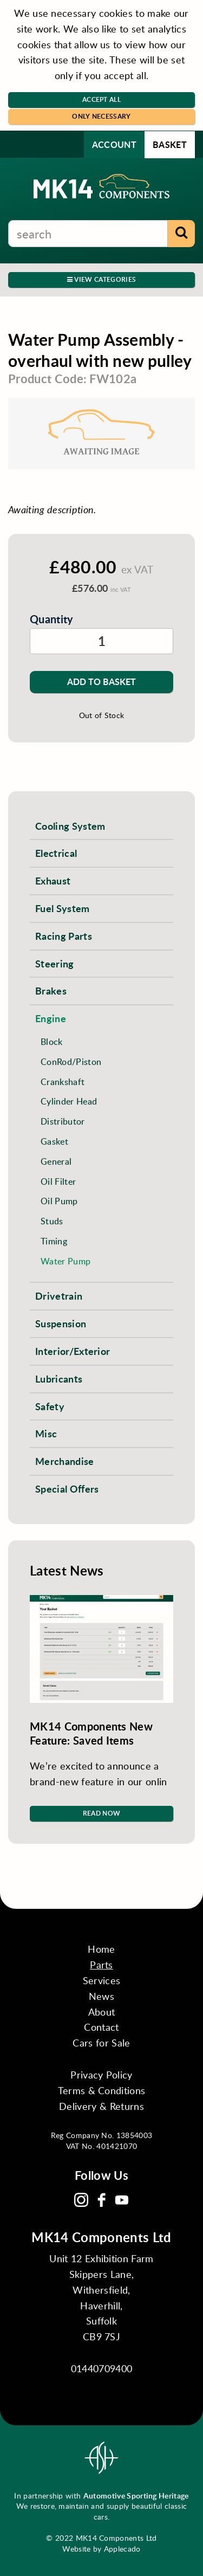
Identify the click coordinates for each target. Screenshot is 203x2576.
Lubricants (58, 1378)
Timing (54, 1241)
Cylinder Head (69, 1101)
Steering (54, 963)
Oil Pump (59, 1201)
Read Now (102, 1813)
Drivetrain (58, 1295)
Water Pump (65, 1261)
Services (102, 1980)
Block (52, 1041)
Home (101, 1948)
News (101, 1996)
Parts (101, 1964)
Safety (49, 1406)
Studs (52, 1221)
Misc (46, 1433)
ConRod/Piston (71, 1061)
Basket (170, 144)
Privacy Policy (101, 2074)
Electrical (56, 853)
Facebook (102, 2200)
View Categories (101, 279)
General (56, 1161)
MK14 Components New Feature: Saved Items (91, 1733)
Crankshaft (62, 1081)
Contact (101, 2026)
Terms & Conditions (102, 2090)
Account (114, 144)
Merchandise (64, 1461)
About (101, 2011)
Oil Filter (58, 1181)
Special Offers (67, 1488)
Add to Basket (101, 681)
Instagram (81, 2200)
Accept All (101, 99)
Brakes (51, 990)
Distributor (63, 1121)
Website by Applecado (101, 2548)
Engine (50, 1018)
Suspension (60, 1323)
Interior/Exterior (72, 1351)
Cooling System (70, 825)
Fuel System (62, 908)
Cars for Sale (101, 2042)
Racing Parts (63, 935)
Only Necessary (101, 116)
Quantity (52, 618)
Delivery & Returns (101, 2106)
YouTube (122, 2200)
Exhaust (52, 880)
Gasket (54, 1141)
